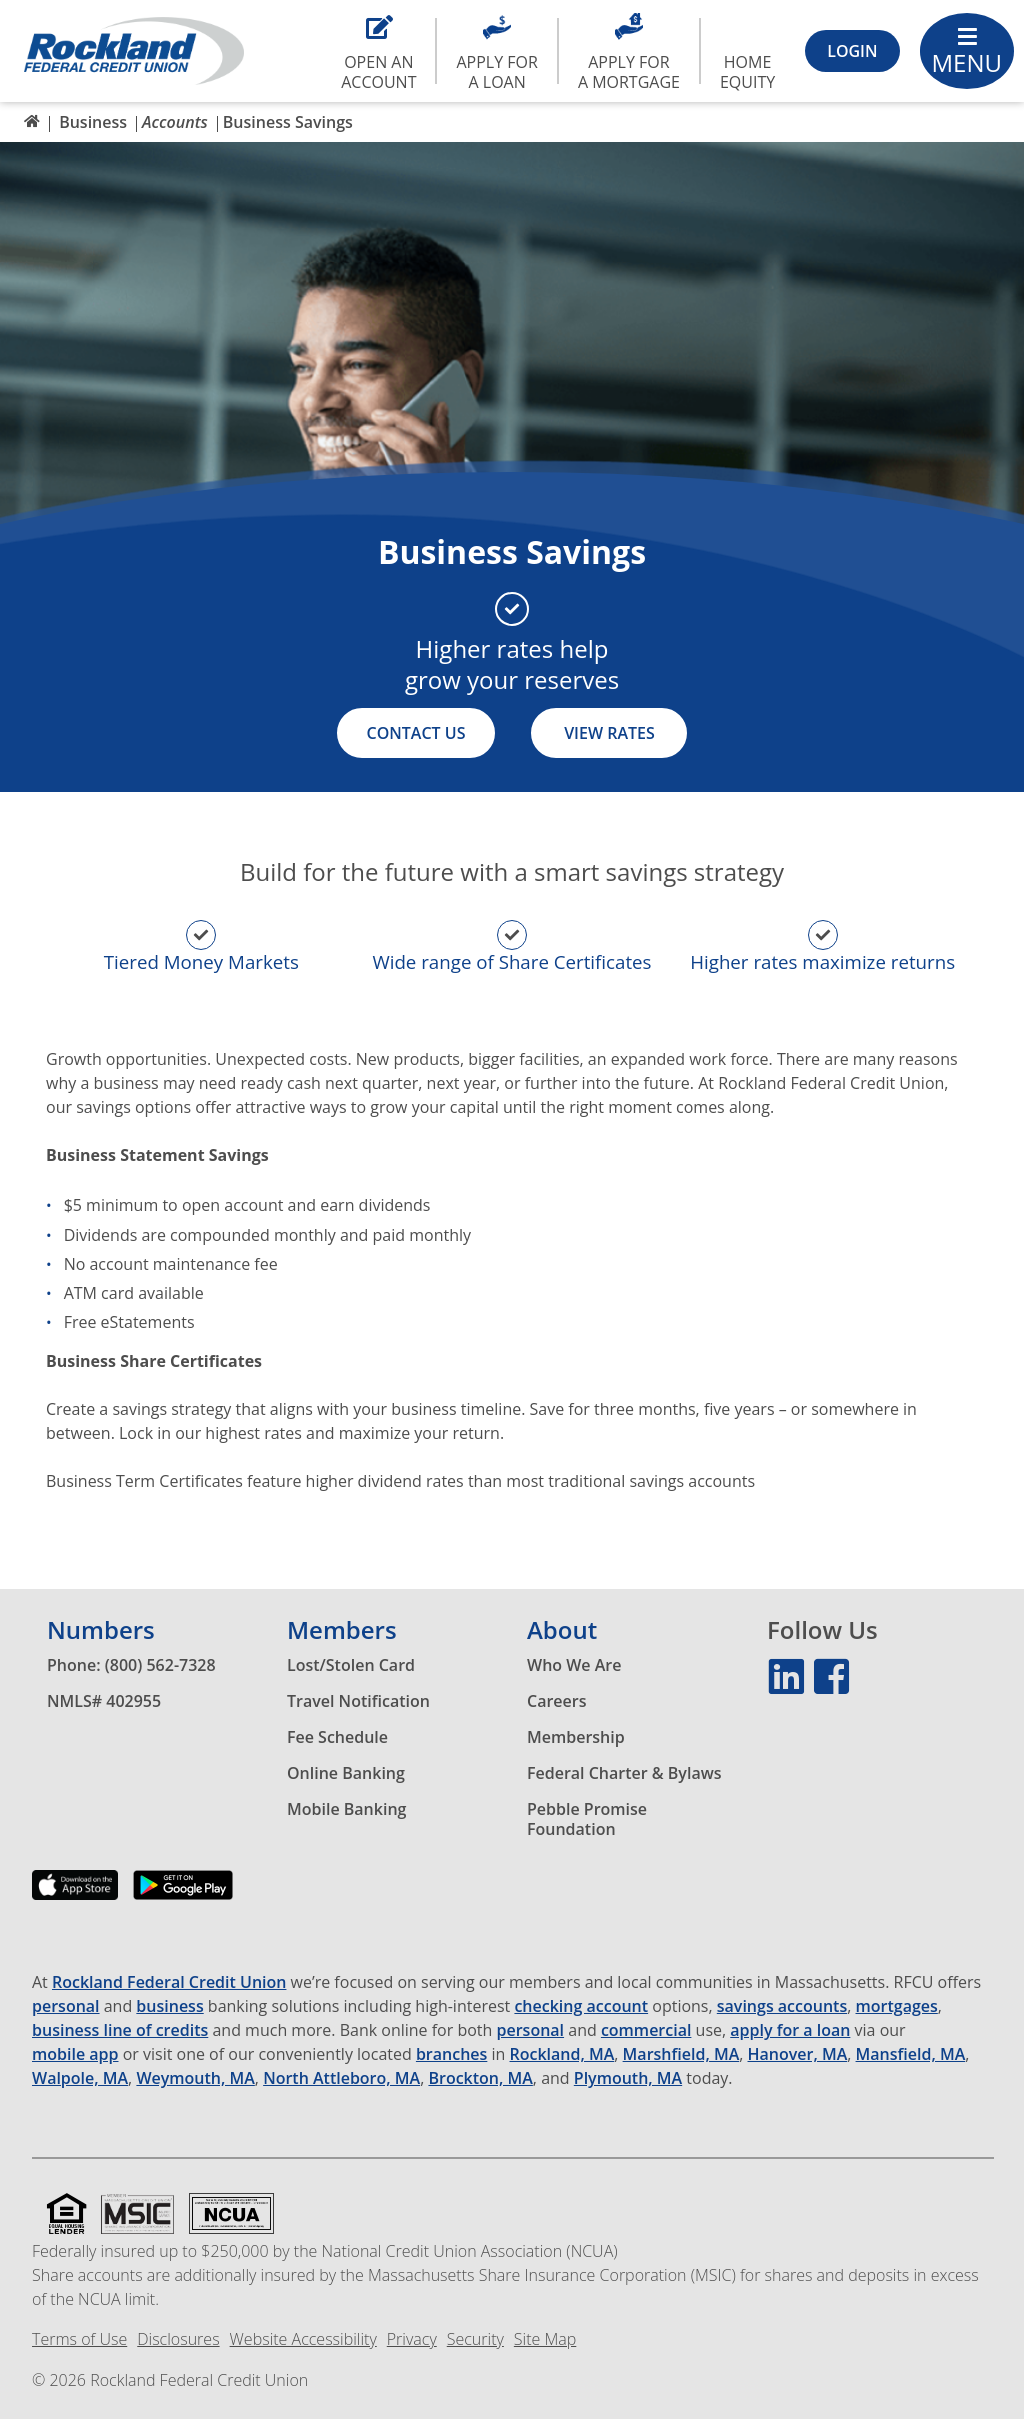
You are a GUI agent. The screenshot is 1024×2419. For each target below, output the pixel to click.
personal (66, 2006)
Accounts (175, 122)
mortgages (897, 2006)
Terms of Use (79, 2339)
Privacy (412, 2339)
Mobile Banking (346, 1809)
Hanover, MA (798, 2054)
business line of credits (120, 2030)
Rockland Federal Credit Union (169, 1982)
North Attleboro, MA (341, 2078)
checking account (581, 2006)
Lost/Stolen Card (351, 1665)
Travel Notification (358, 1701)
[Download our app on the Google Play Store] (183, 1900)
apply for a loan (790, 2030)
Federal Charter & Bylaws (624, 1773)
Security (475, 2339)
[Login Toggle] (852, 51)
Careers (556, 1701)
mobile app (75, 2054)
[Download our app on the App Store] (75, 1900)
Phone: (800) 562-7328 (131, 1665)
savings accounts (782, 2006)
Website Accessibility (303, 2339)
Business (93, 122)
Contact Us (416, 733)
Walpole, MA (80, 2078)
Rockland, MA (562, 2054)
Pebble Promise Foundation (587, 1819)
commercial (646, 2030)
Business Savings (288, 122)
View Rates (609, 733)
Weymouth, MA (195, 2078)
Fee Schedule (337, 1737)
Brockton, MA (480, 2078)
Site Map (545, 2339)
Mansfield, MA (911, 2054)
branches (451, 2054)
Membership (576, 1737)
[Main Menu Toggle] (967, 51)
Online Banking (346, 1773)
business (169, 2006)
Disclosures (178, 2339)
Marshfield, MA (681, 2054)
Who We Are (574, 1665)
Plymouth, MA (628, 2078)
